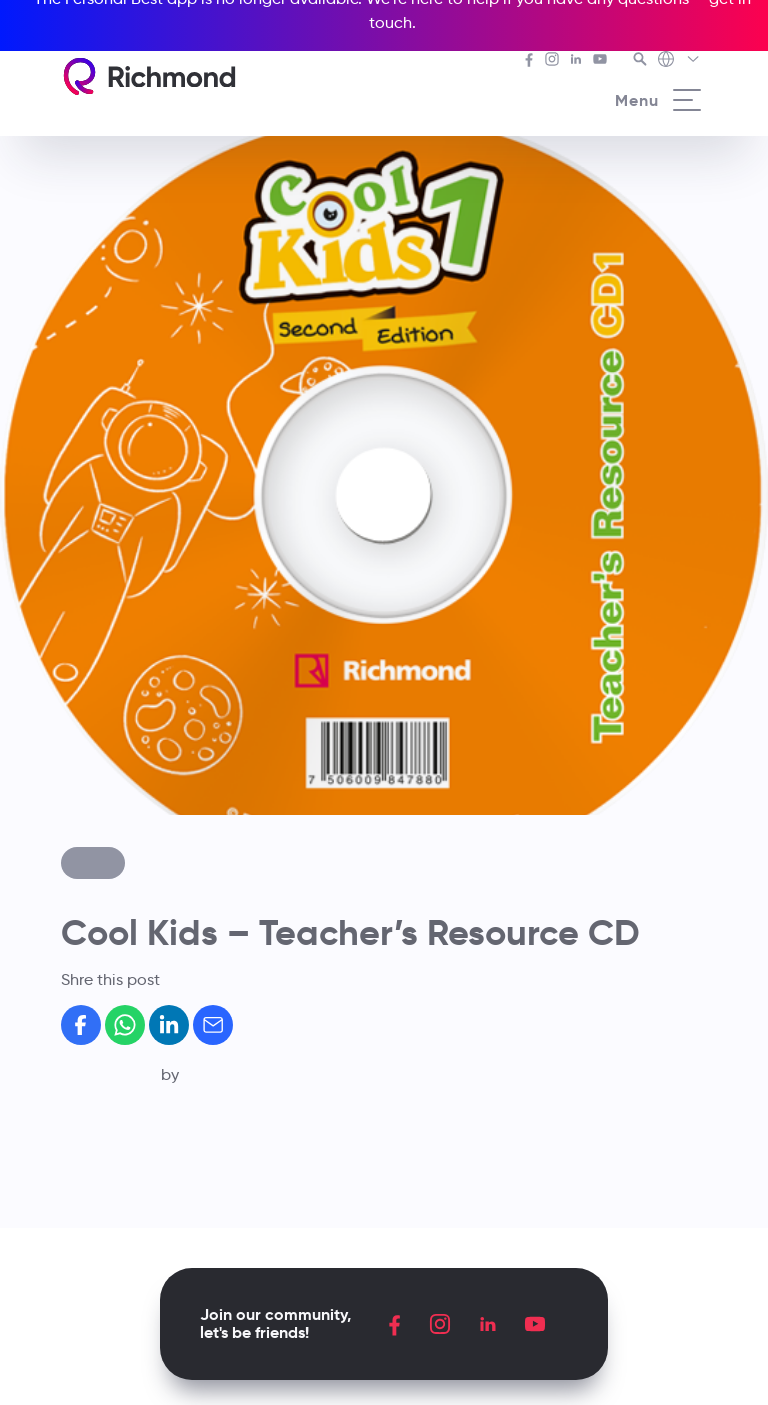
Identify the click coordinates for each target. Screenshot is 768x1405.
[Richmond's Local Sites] (679, 61)
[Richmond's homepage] (149, 76)
